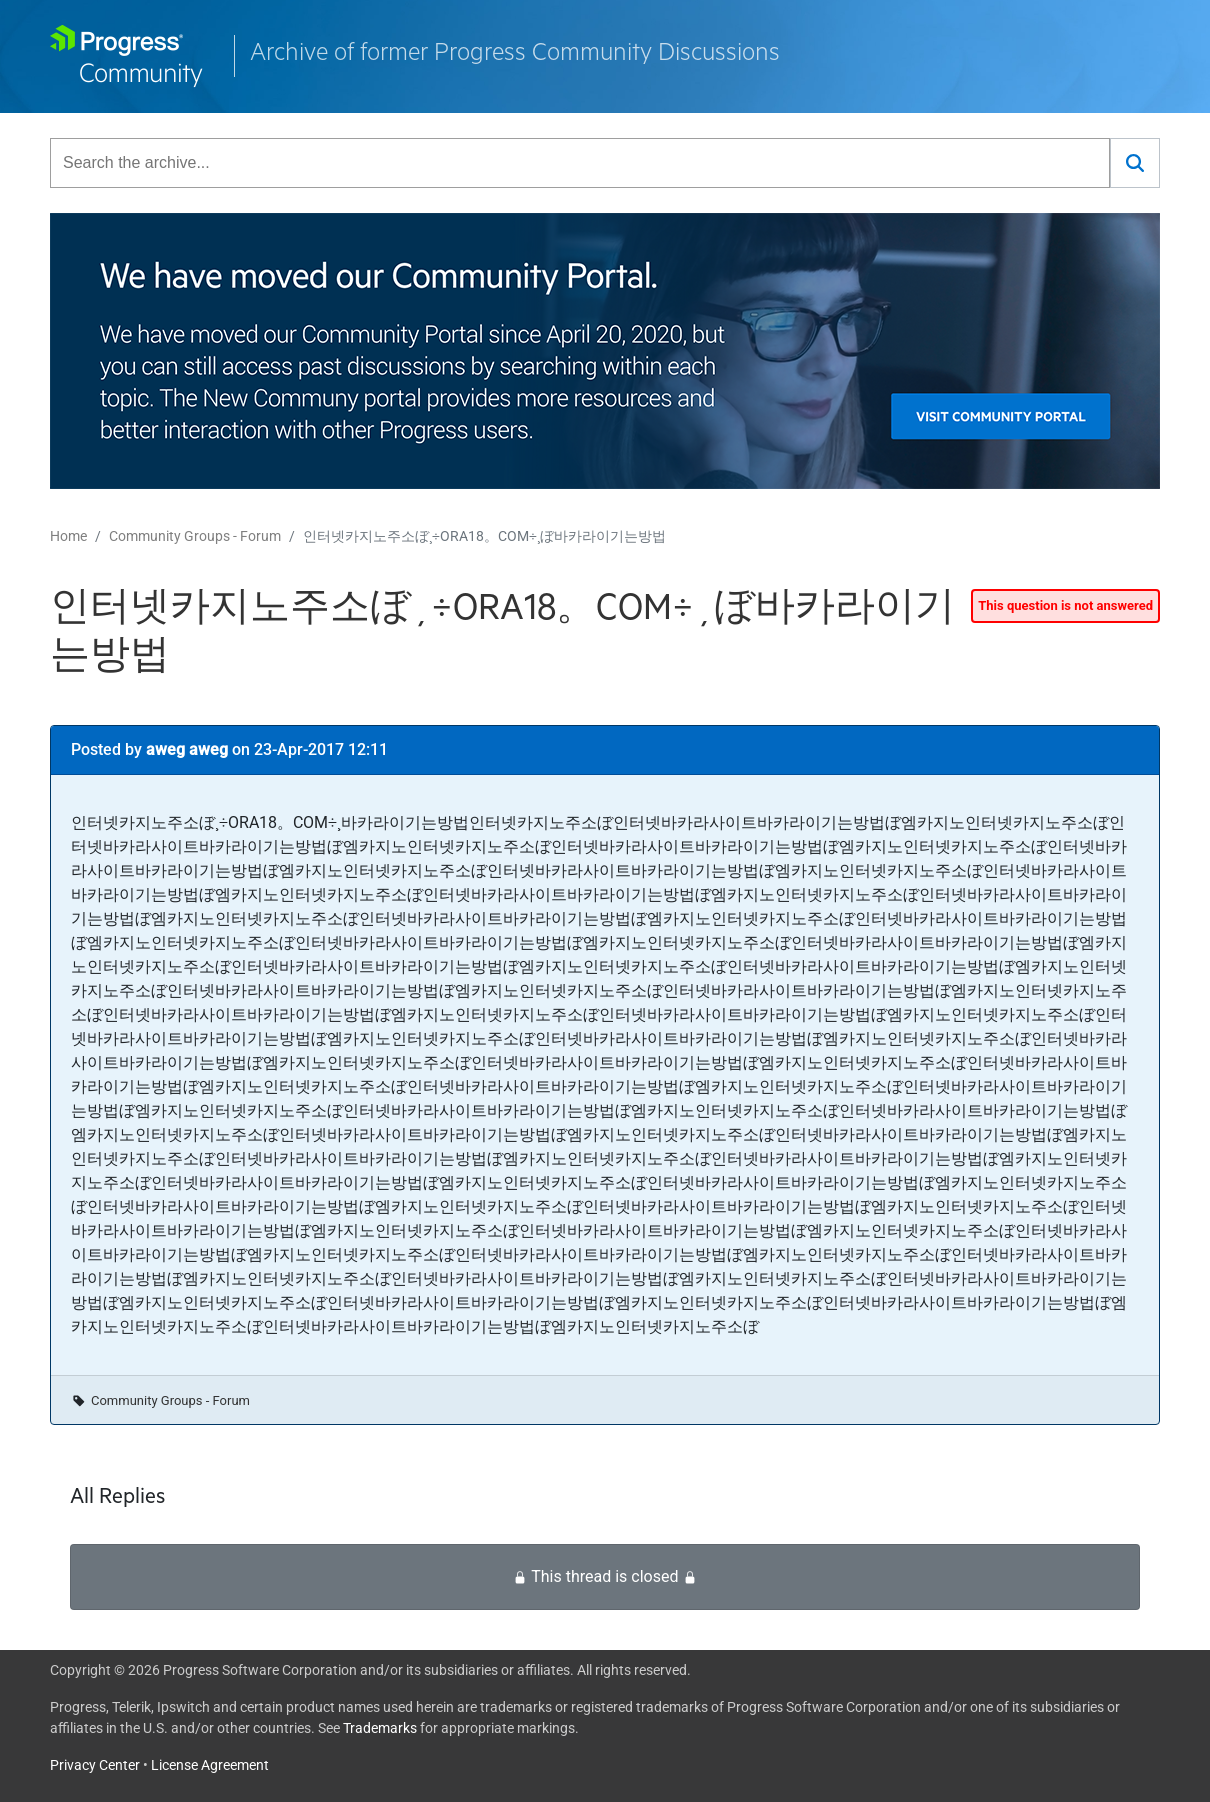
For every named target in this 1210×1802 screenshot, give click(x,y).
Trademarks (380, 1728)
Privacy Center (95, 1765)
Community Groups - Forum (195, 536)
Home (68, 536)
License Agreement (210, 1765)
